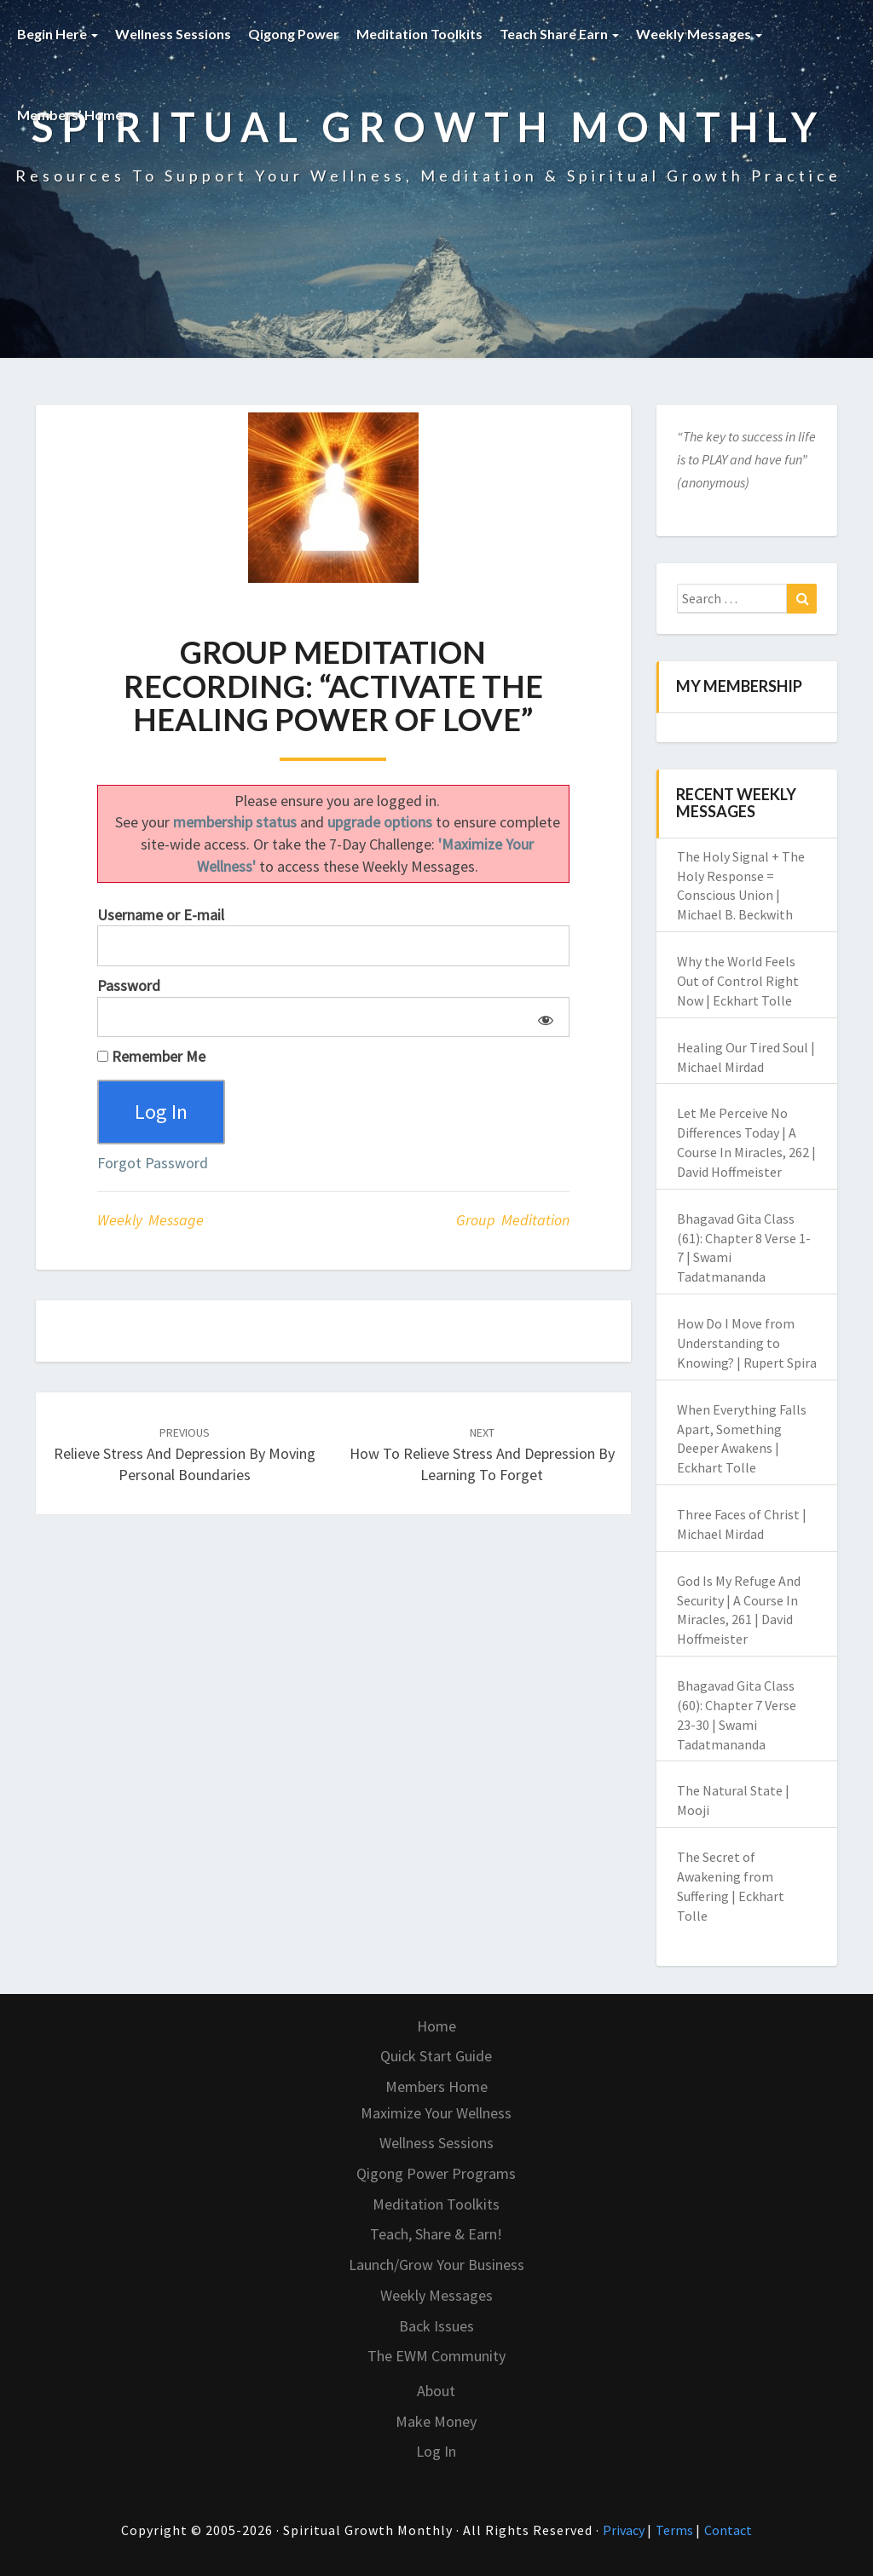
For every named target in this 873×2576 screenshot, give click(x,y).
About (436, 2390)
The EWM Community (436, 2356)
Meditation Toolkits (419, 34)
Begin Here (57, 34)
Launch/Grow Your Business (436, 2264)
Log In (436, 2451)
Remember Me (151, 1056)
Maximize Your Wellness (436, 2113)
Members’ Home (75, 115)
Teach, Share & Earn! (436, 2234)
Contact (728, 2530)
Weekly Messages (699, 34)
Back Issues (436, 2326)
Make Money (436, 2421)
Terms (676, 2530)
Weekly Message (150, 1220)
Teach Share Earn (559, 34)
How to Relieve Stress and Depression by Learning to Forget (482, 1454)
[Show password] (542, 1017)
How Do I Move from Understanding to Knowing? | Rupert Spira (747, 1343)
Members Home (436, 2086)
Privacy (625, 2530)
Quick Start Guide (436, 2056)
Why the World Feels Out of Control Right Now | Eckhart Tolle (738, 981)
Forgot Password (152, 1163)
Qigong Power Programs (436, 2173)
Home (436, 2026)
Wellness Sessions (173, 34)
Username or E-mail (160, 915)
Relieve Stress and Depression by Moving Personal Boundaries (184, 1454)
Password (128, 985)
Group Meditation (512, 1220)
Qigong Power (293, 34)
